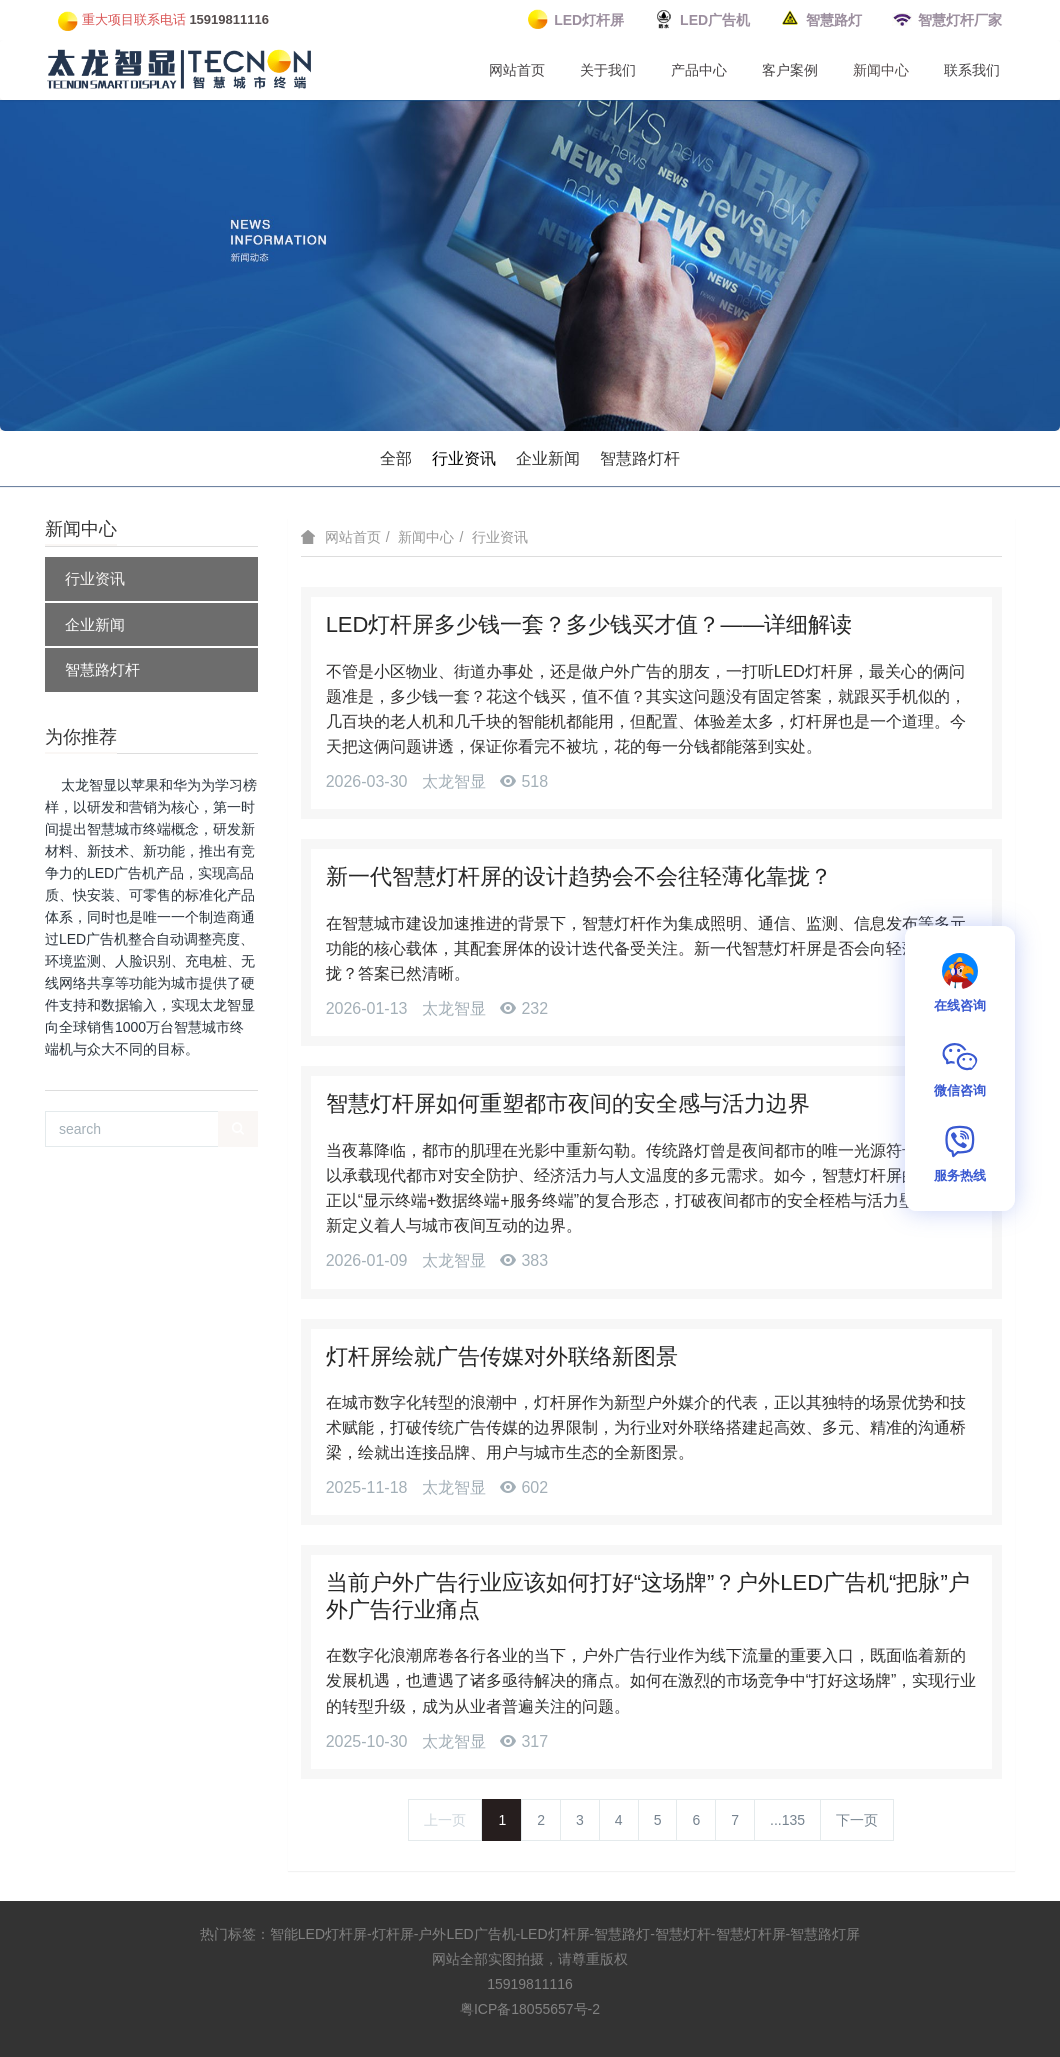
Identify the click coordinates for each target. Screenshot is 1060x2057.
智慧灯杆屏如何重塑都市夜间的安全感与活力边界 (568, 1103)
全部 (396, 458)
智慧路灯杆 (640, 458)
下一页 (857, 1820)
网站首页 (517, 70)
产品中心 (699, 70)
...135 (787, 1820)
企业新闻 (548, 458)
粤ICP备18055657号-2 (530, 2009)
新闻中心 (881, 70)
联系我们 (972, 70)
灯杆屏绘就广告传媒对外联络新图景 (502, 1356)
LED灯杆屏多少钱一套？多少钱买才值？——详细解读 (589, 624)
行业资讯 (464, 458)
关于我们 (608, 70)
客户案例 (790, 70)
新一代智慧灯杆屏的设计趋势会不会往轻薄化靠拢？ (579, 876)
